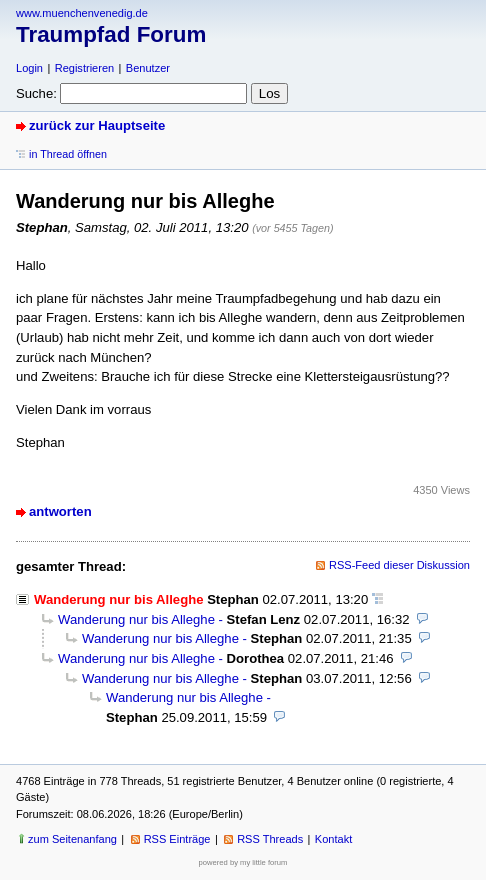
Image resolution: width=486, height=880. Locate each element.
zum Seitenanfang (72, 839)
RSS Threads (270, 839)
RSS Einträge (177, 839)
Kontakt (333, 839)
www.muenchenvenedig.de (82, 13)
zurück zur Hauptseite (97, 125)
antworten (60, 511)
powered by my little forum (243, 862)
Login (29, 68)
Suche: (36, 93)
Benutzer (148, 68)
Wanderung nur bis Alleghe (136, 619)
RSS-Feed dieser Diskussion (399, 565)
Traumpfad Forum (111, 34)
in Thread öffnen (68, 154)
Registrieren (84, 68)
